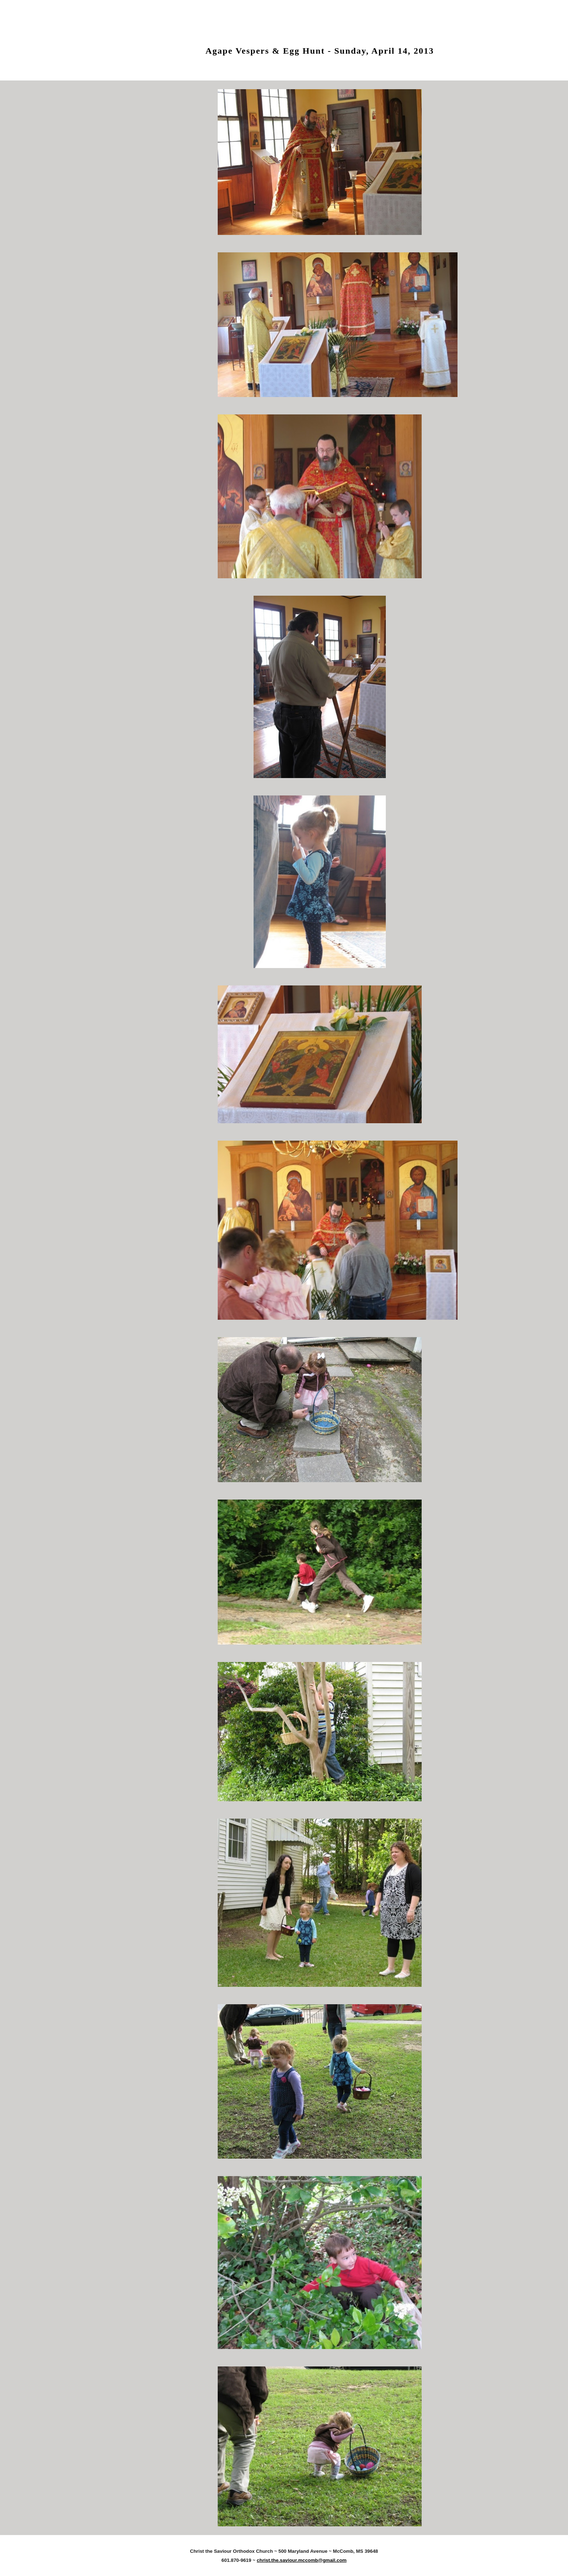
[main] (319, 45)
